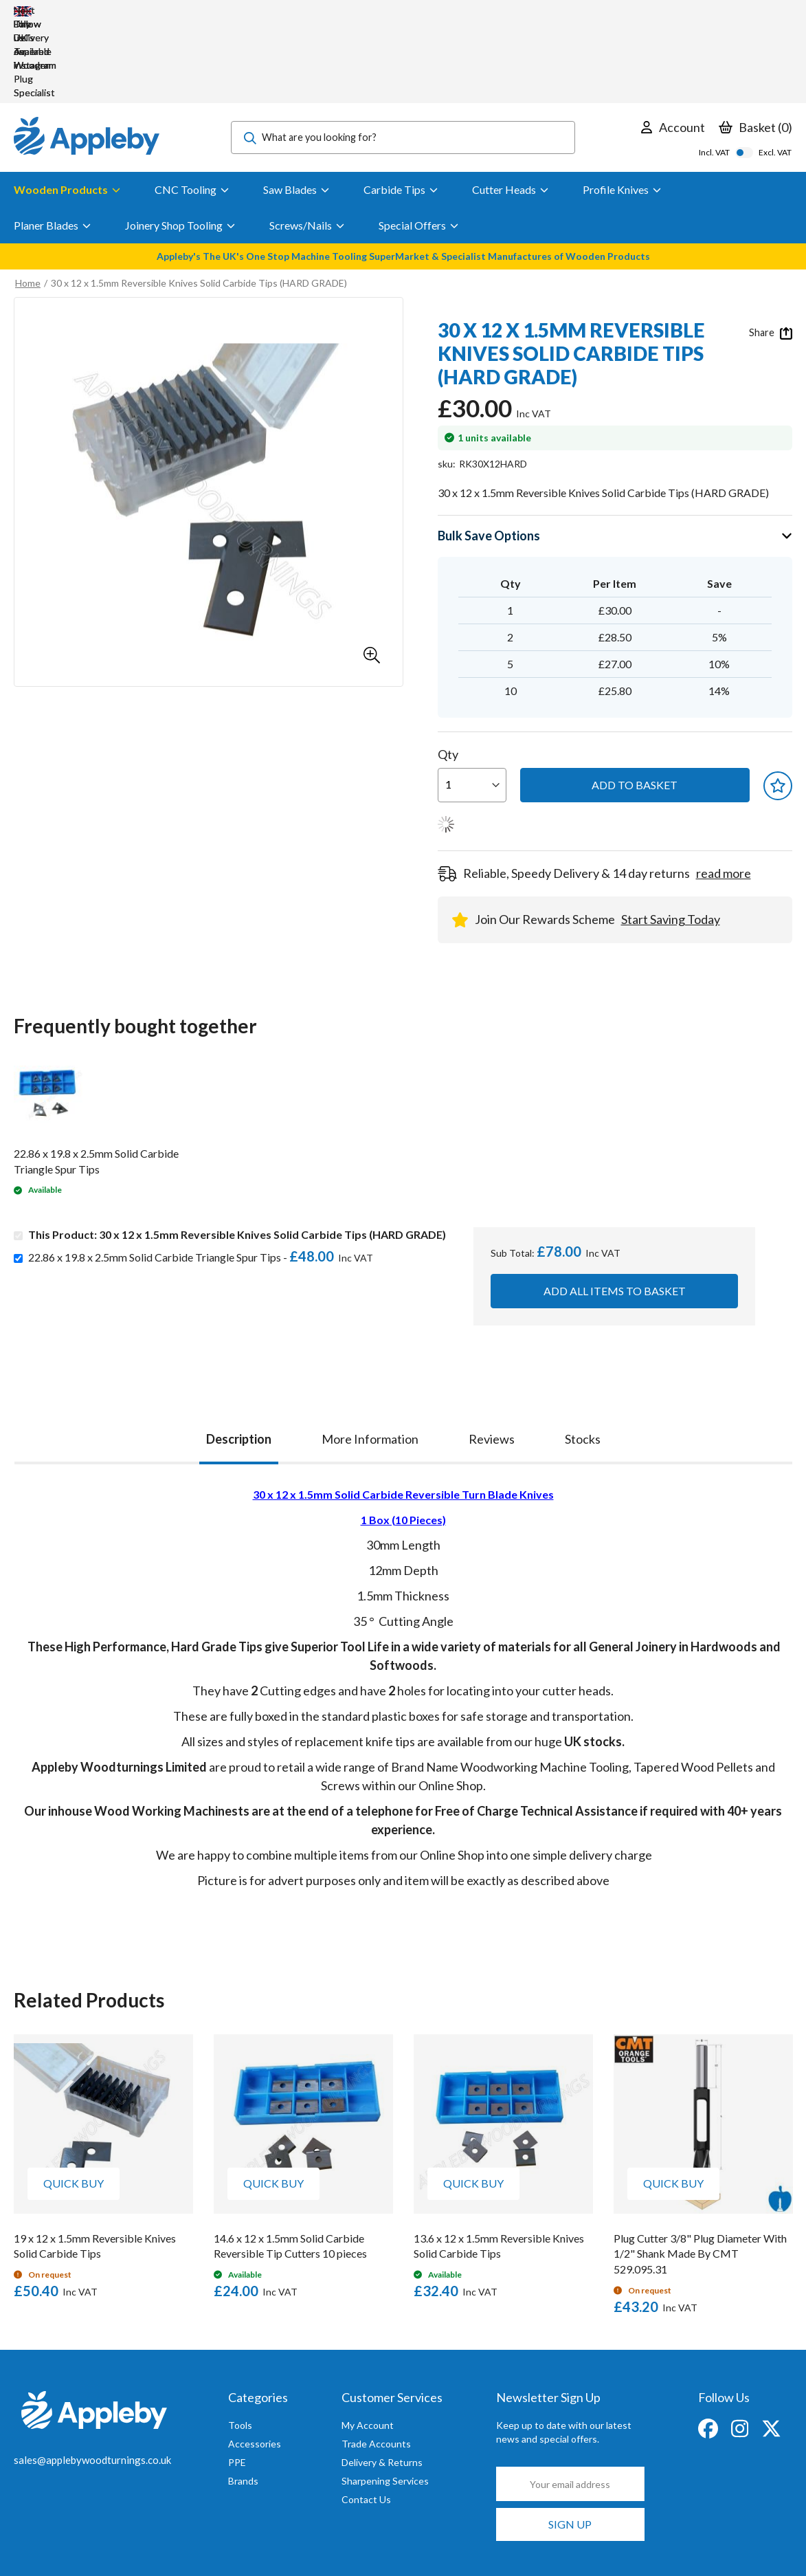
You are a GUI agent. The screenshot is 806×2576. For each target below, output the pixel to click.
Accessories (254, 2361)
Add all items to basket (615, 1208)
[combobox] (403, 54)
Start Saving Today (670, 836)
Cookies (275, 2540)
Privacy (218, 2540)
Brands (243, 2398)
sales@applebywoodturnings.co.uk (92, 2377)
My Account (368, 2342)
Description (238, 1356)
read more (723, 790)
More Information (370, 1356)
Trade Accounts (376, 2361)
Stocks (583, 1356)
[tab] (238, 1353)
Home (28, 200)
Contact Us (366, 2417)
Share (770, 250)
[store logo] (86, 55)
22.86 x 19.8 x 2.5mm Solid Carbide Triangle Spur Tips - (203, 1174)
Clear (781, 2540)
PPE (237, 2380)
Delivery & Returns (382, 2380)
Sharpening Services (385, 2398)
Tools (240, 2342)
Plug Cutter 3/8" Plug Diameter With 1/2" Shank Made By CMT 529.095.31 (700, 2171)
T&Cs (328, 2540)
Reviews (492, 1356)
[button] (372, 572)
